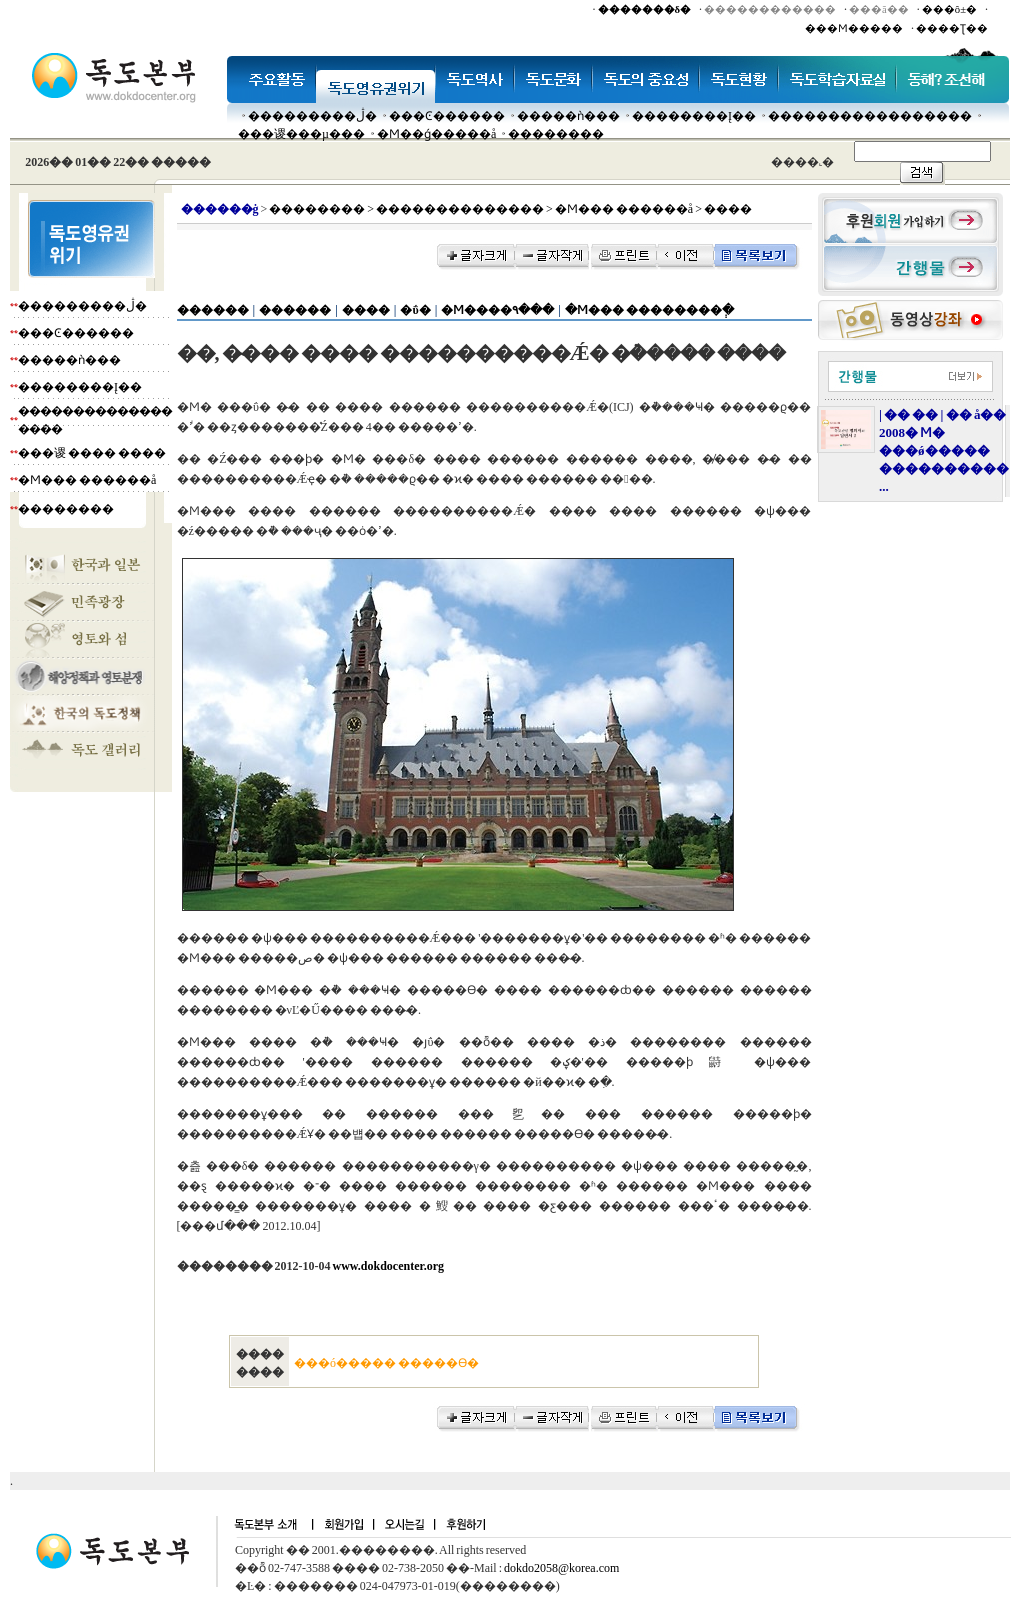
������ (213, 310)
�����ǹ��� (568, 116)
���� (366, 310)
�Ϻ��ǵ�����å (436, 134)
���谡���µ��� (301, 134)
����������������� (870, 116)
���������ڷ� (312, 116)
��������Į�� (694, 116)
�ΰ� (415, 310)
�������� (556, 134)
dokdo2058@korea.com (561, 1568)
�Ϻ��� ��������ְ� (649, 310)
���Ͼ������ (447, 116)
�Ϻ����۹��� (497, 310)
